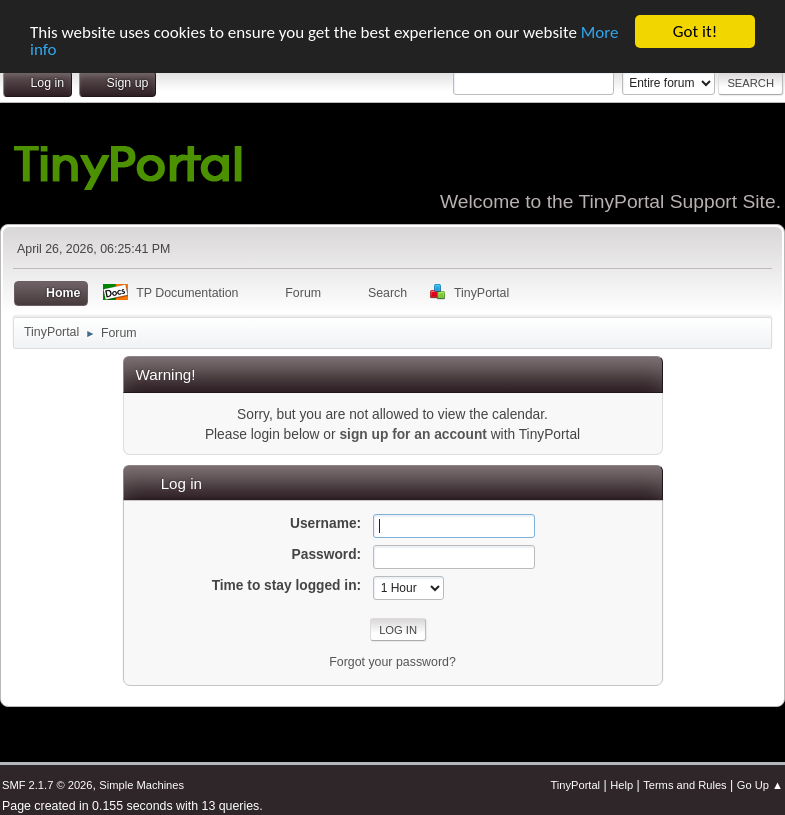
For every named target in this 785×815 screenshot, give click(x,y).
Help (621, 785)
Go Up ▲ (760, 785)
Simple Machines (141, 785)
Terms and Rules (684, 785)
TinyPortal (575, 785)
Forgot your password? (392, 662)
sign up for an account (412, 434)
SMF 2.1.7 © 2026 (47, 785)
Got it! (695, 31)
